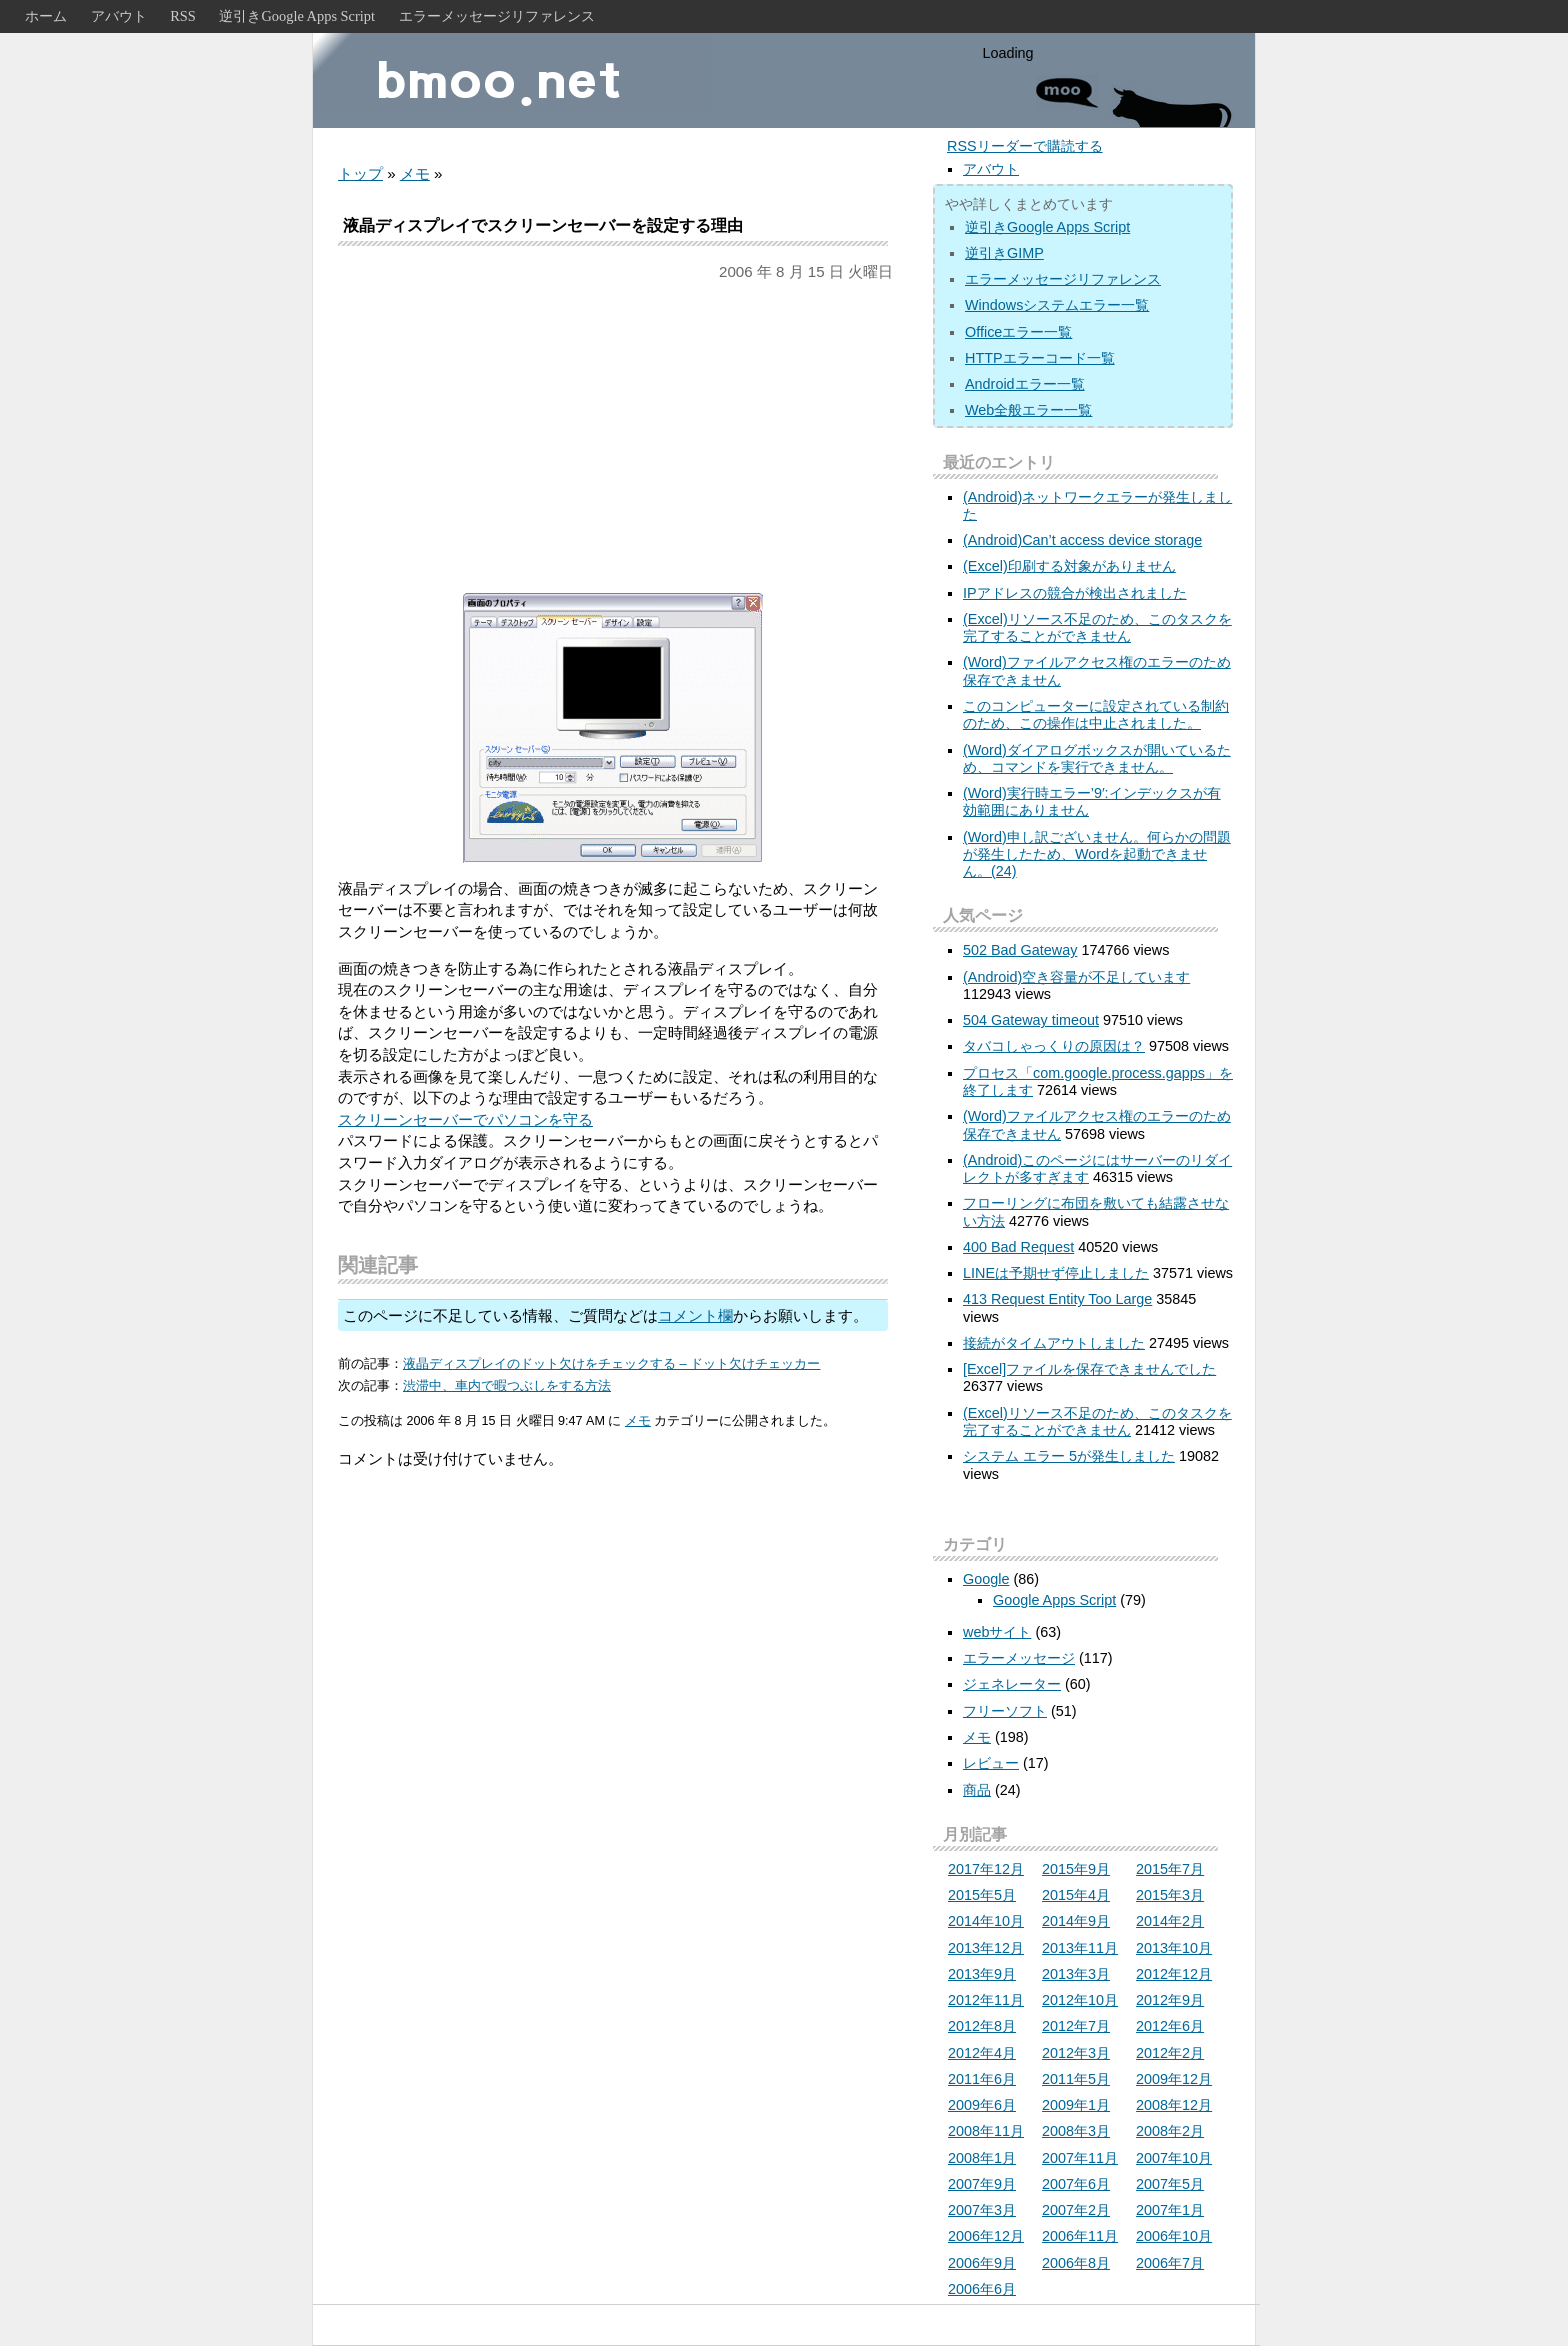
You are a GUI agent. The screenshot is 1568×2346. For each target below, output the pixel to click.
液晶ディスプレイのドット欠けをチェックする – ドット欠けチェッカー (611, 1363)
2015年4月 (1076, 1895)
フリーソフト (1005, 1711)
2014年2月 (1170, 1921)
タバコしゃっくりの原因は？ (1054, 1046)
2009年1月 (1076, 2105)
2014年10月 (986, 1921)
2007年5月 (1170, 2184)
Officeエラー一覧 (1018, 332)
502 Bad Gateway (1020, 950)
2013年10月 (1174, 1948)
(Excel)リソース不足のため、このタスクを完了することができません (1097, 627)
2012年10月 (1080, 2000)
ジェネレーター (1012, 1684)
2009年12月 (1174, 2079)
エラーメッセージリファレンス (497, 16)
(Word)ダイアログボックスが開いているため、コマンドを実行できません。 (1097, 758)
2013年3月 (1076, 1974)
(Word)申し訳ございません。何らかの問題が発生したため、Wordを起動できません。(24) (1097, 854)
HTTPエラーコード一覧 (1040, 358)
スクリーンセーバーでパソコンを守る (465, 1119)
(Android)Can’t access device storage (1082, 540)
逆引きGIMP (1004, 253)
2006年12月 (986, 2236)
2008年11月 (986, 2131)
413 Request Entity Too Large (1057, 1299)
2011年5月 (1076, 2079)
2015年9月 (1076, 1869)
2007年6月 (1076, 2184)
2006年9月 (982, 2263)
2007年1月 (1170, 2210)
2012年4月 (982, 2053)
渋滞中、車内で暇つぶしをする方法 (507, 1385)
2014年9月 (1076, 1921)
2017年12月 (986, 1869)
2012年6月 (1170, 2026)
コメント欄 (695, 1315)
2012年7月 (1076, 2026)
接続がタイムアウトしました (1054, 1343)
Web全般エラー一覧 (1028, 410)
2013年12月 (986, 1948)
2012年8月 (982, 2026)
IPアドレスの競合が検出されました (1075, 593)
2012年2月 (1170, 2053)
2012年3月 (1076, 2053)
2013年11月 (1080, 1948)
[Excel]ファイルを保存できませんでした (1089, 1369)
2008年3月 (1076, 2131)
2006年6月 (982, 2289)
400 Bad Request (1018, 1247)
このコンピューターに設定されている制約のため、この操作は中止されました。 (1096, 714)
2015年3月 (1170, 1895)
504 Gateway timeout (1031, 1020)
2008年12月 (1174, 2105)
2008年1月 (982, 2158)
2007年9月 (982, 2184)
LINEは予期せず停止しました (1056, 1273)
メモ (415, 173)
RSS (183, 16)
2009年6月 (982, 2105)
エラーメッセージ (1019, 1658)
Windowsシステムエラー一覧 (1057, 305)
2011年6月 (982, 2079)
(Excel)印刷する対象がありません (1069, 566)
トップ (360, 173)
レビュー (991, 1763)
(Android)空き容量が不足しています (1076, 977)
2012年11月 (986, 2000)
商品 (977, 1790)
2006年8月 (1076, 2263)
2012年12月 (1174, 1974)
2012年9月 (1170, 2000)
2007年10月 (1174, 2158)
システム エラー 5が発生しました (1069, 1456)
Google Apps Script (1054, 1600)
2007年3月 (982, 2210)
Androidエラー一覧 (1025, 384)
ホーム (46, 16)
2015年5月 (982, 1895)
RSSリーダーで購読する (1025, 146)
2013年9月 (982, 1974)
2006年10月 (1174, 2236)
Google (986, 1579)
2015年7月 (1170, 1869)
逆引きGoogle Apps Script (297, 16)
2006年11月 (1080, 2236)
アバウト (119, 16)
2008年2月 (1170, 2131)
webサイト (997, 1632)
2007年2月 (1076, 2210)
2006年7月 (1170, 2263)
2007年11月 (1080, 2158)
